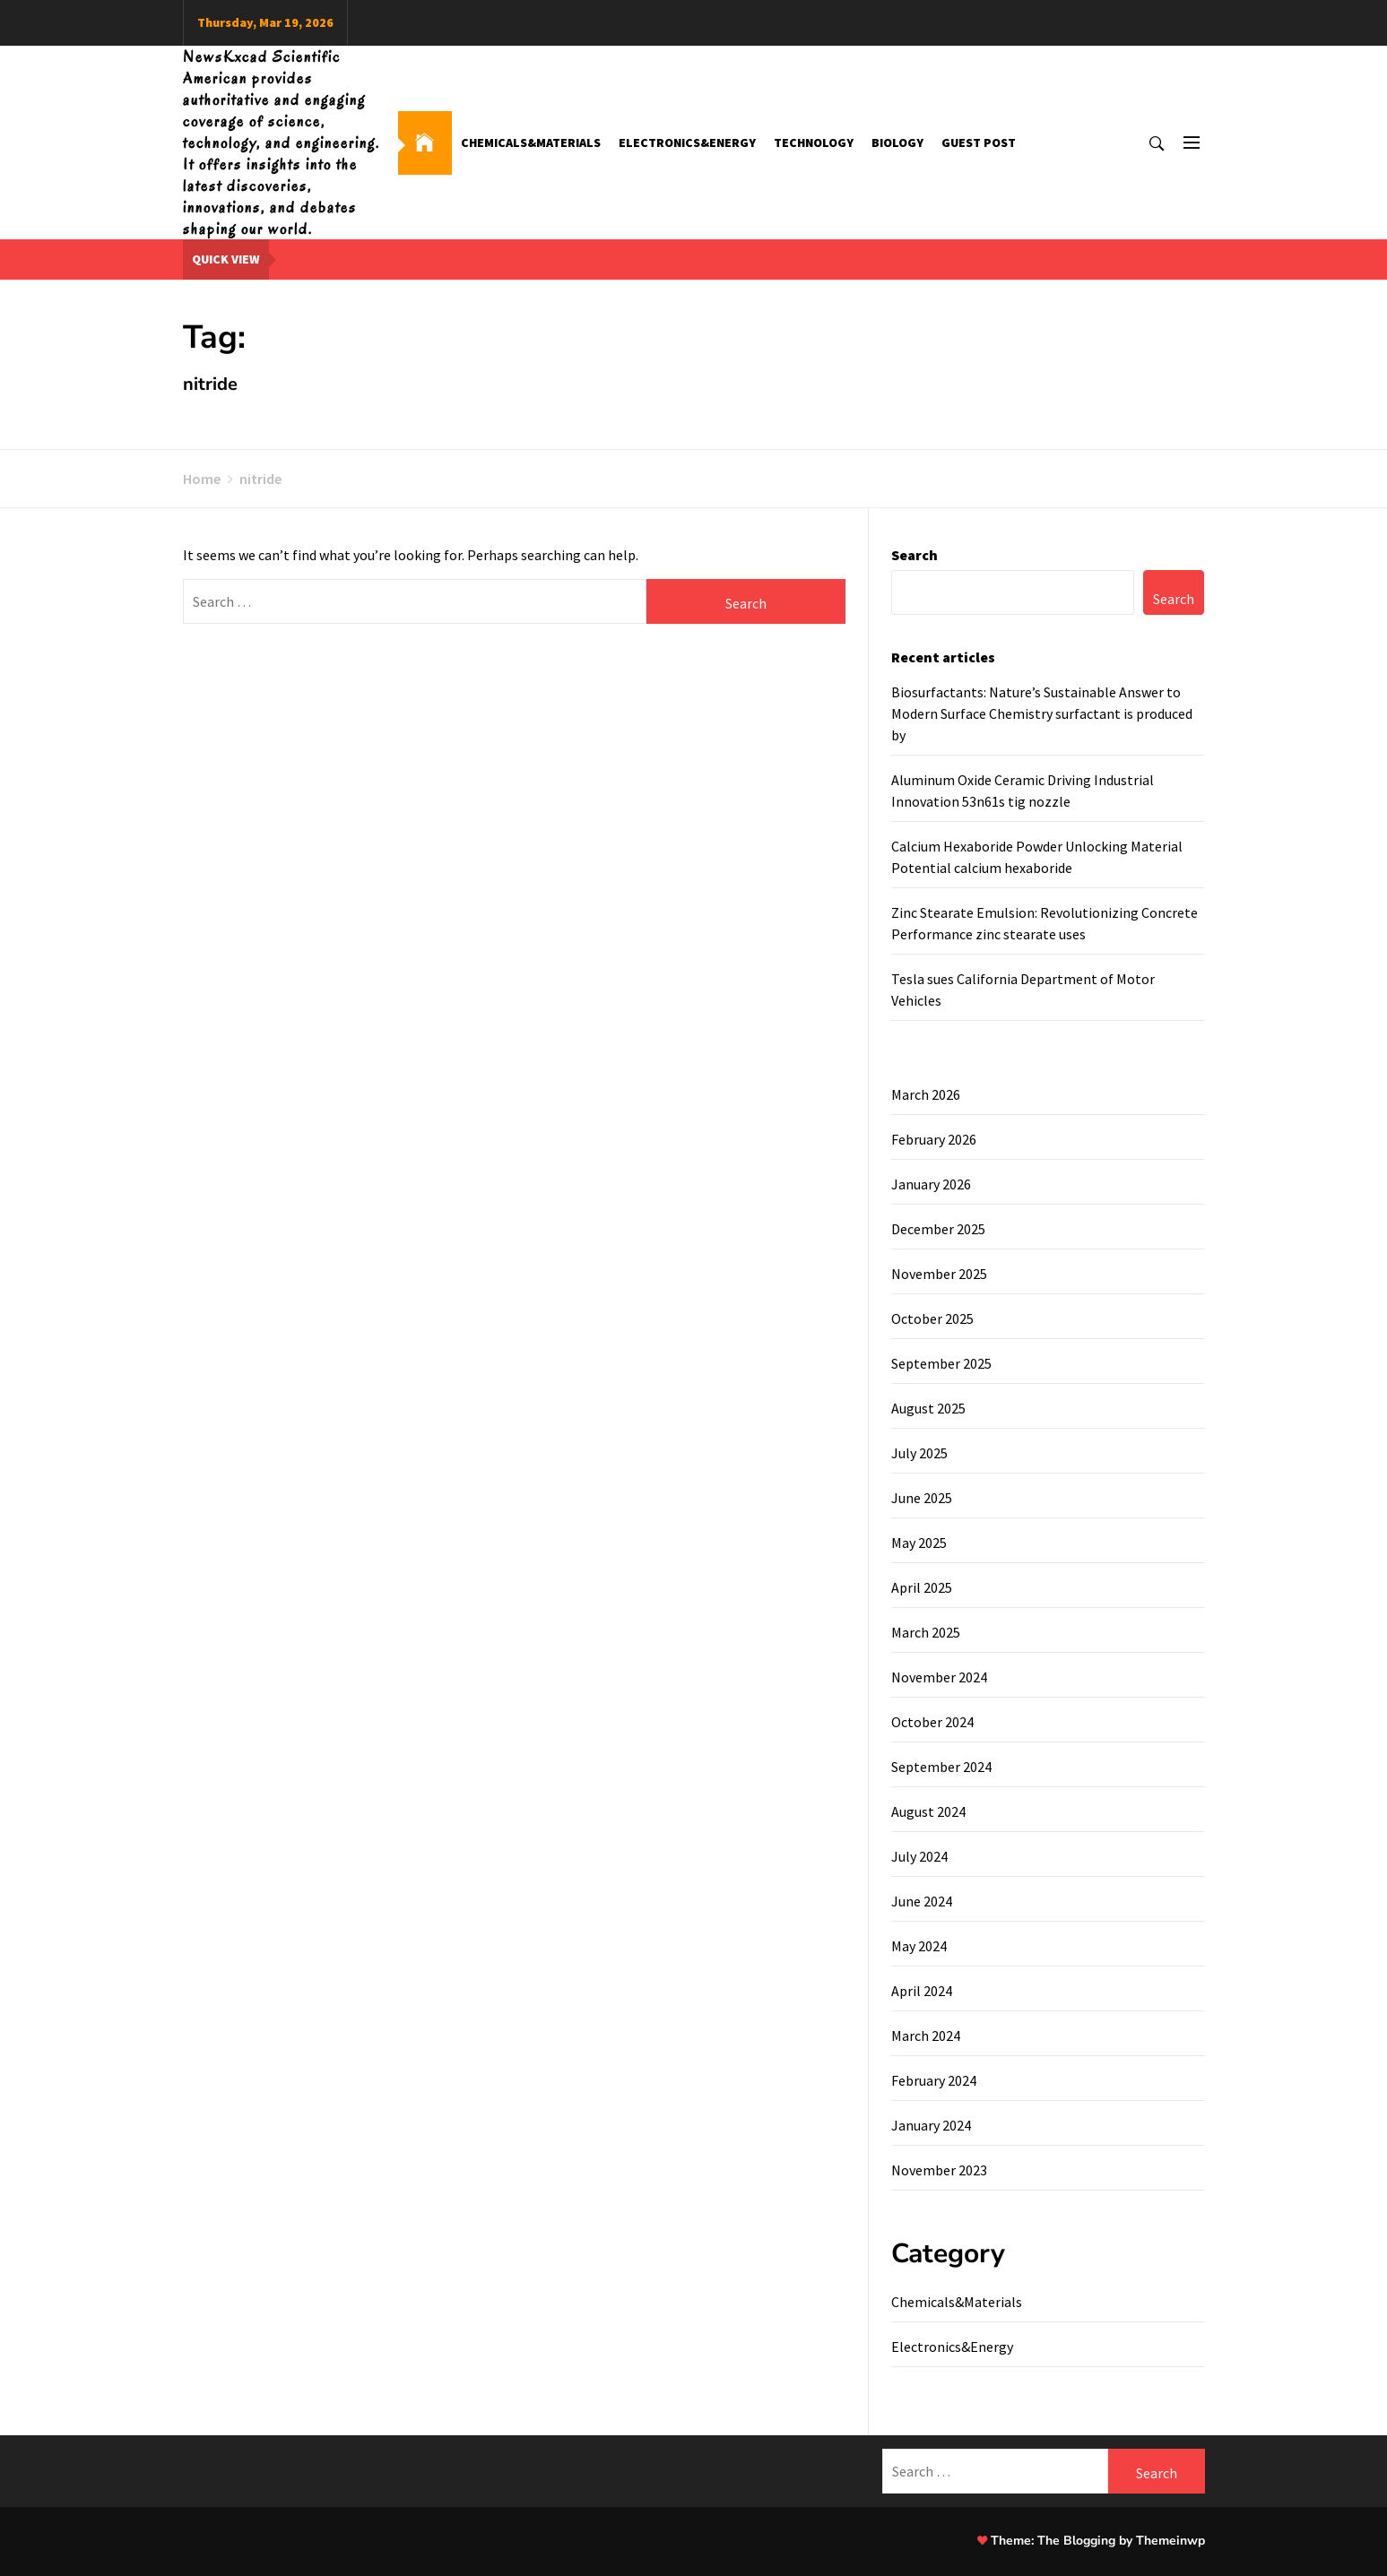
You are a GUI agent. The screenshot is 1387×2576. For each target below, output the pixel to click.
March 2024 (925, 2035)
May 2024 (919, 1946)
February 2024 (933, 2080)
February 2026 (933, 1139)
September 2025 (941, 1363)
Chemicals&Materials (531, 142)
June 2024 (921, 1901)
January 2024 (931, 2125)
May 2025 (919, 1543)
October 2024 (932, 1722)
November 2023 (939, 2170)
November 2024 (939, 1677)
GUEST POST (978, 142)
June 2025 (921, 1498)
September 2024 (941, 1767)
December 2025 (938, 1229)
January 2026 (931, 1184)
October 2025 (932, 1318)
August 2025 (928, 1408)
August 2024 (928, 1811)
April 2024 (921, 1991)
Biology (897, 142)
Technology (814, 142)
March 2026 (925, 1094)
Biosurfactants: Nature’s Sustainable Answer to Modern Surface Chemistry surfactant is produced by (1041, 713)
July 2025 (919, 1453)
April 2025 (921, 1587)
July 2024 (919, 1856)
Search (914, 555)
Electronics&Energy (687, 142)
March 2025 (925, 1632)
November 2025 (939, 1274)
